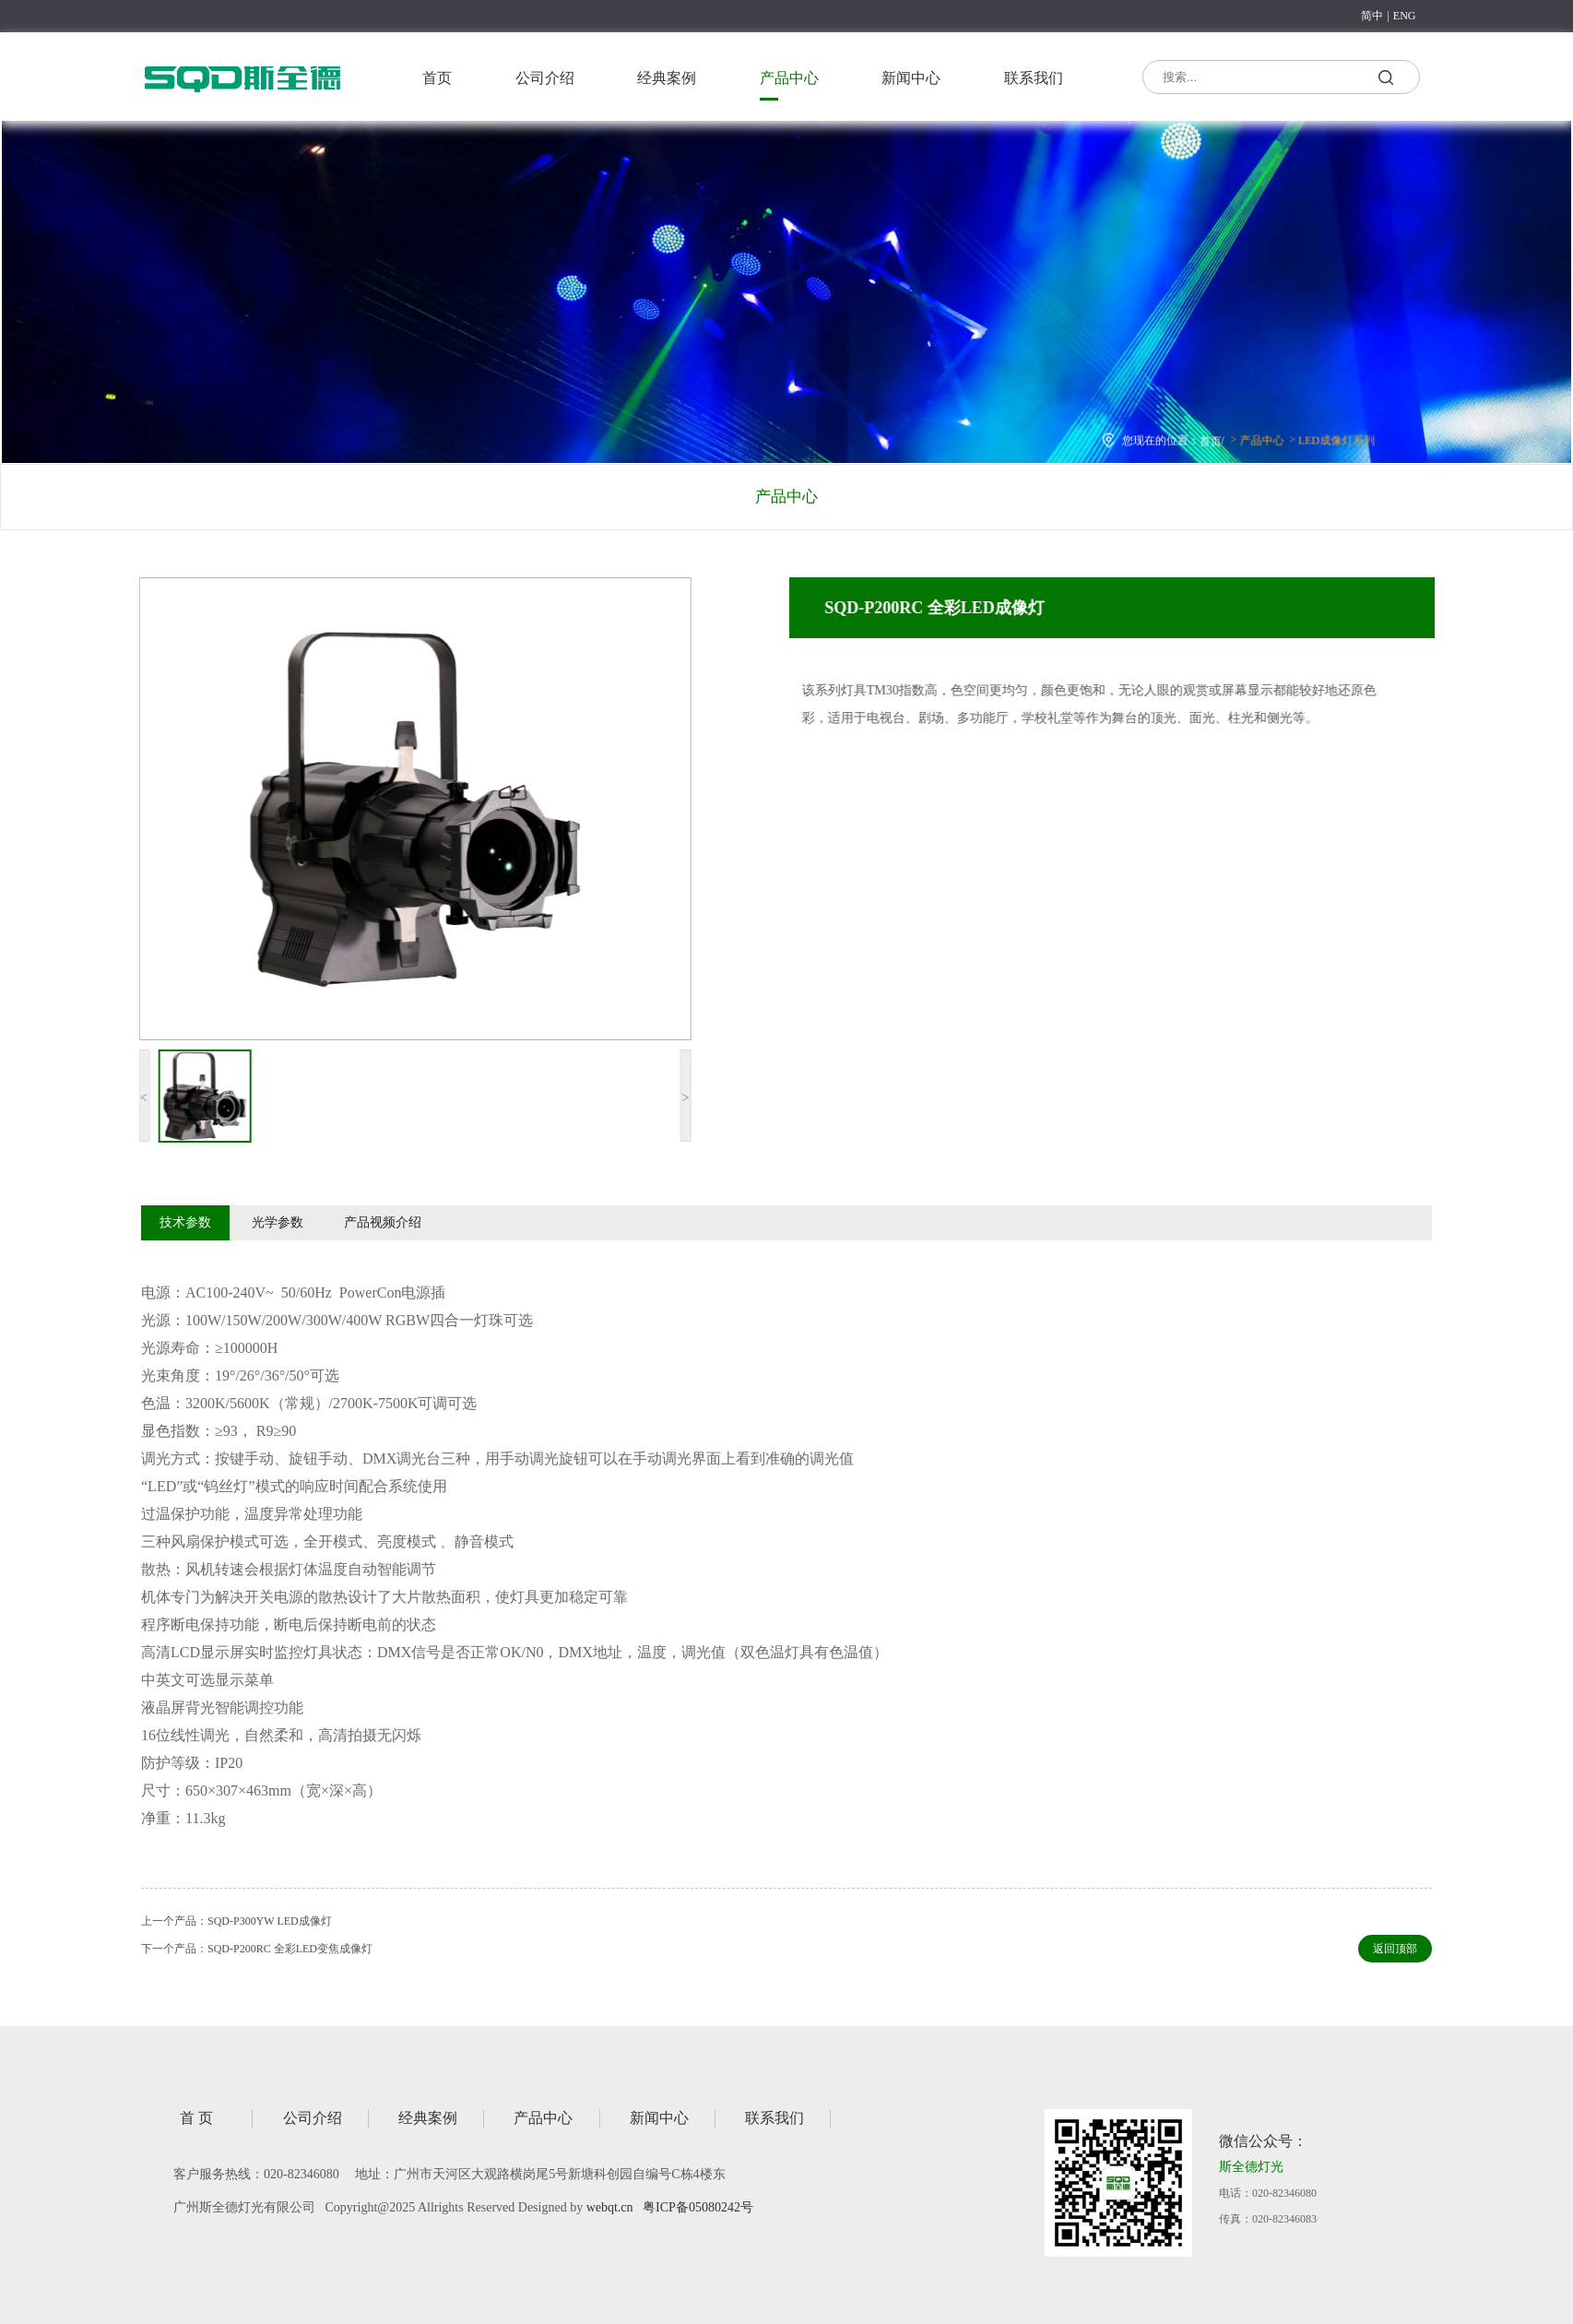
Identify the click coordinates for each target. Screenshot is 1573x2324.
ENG (1404, 15)
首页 (437, 78)
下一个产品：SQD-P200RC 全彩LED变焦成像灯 (257, 1948)
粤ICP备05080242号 (698, 2207)
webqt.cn (609, 2207)
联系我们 (1033, 78)
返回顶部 (1395, 1948)
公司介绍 (544, 78)
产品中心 (789, 78)
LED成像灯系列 (1322, 437)
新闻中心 (910, 78)
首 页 (196, 2118)
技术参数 (185, 1222)
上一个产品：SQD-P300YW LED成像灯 (236, 1921)
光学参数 (277, 1222)
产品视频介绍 (382, 1222)
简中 (1372, 15)
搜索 (1385, 80)
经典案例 (666, 78)
